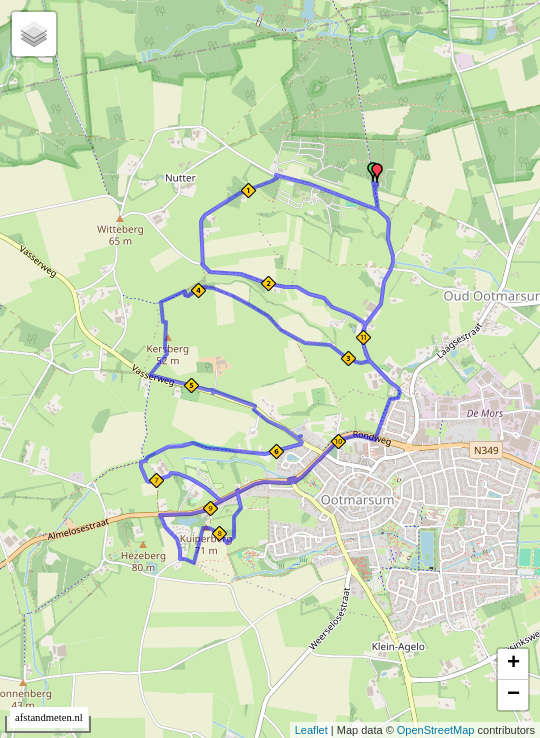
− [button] (513, 695)
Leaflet (311, 730)
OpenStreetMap (436, 730)
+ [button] (513, 664)
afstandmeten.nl (49, 717)
